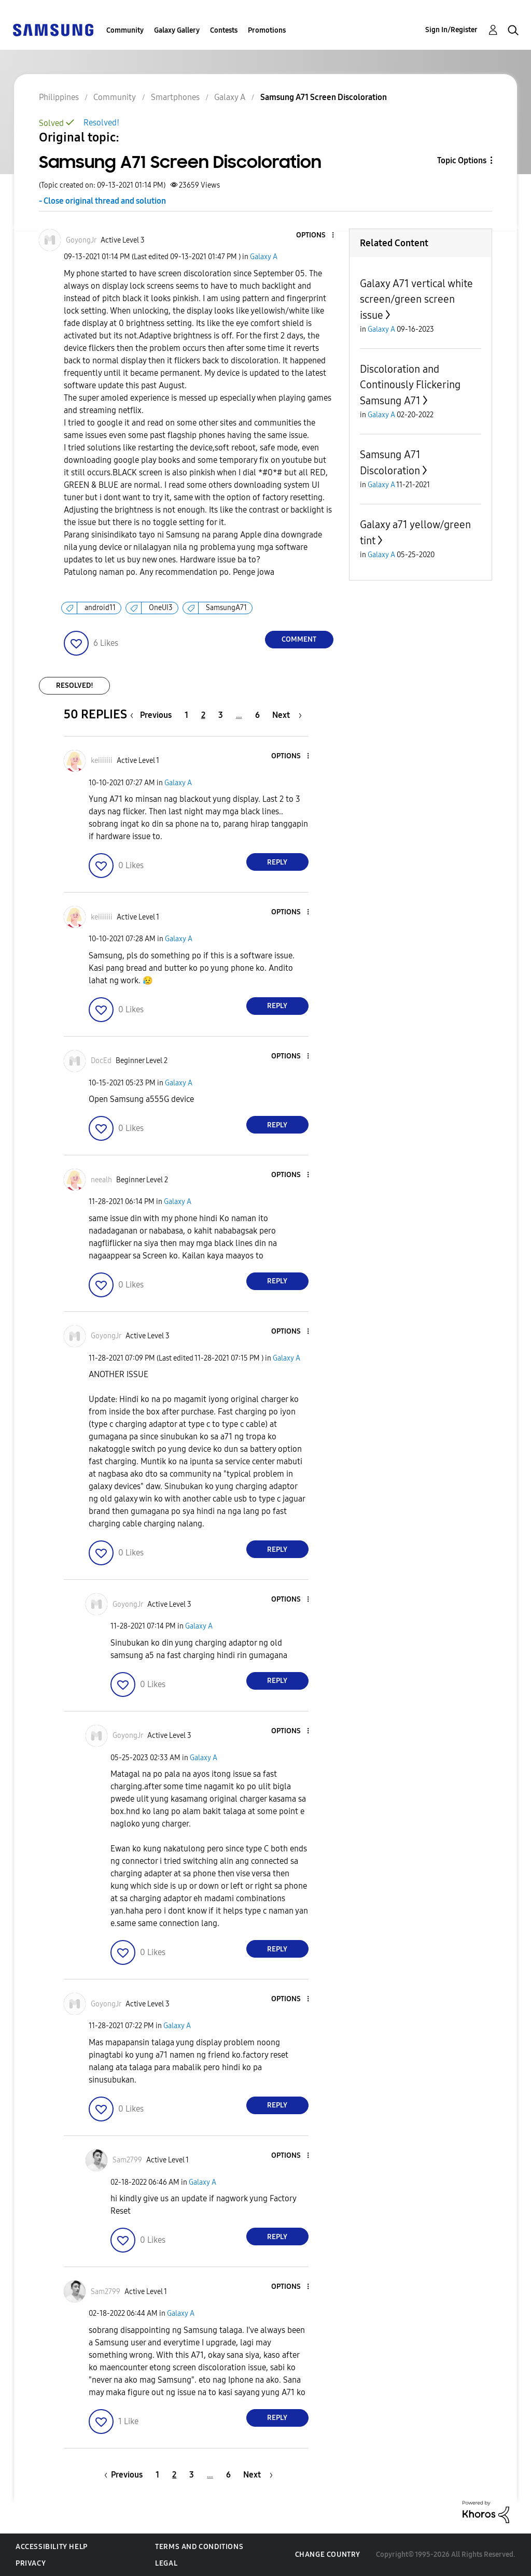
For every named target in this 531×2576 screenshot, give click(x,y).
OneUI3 (161, 607)
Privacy (31, 2563)
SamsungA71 (226, 607)
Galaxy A (263, 256)
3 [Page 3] (220, 715)
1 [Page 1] (186, 715)
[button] (315, 235)
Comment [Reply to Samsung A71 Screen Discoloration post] (299, 639)
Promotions (267, 30)
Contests (223, 30)
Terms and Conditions (199, 2546)
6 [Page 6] (257, 715)
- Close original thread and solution (102, 201)
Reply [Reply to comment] (277, 862)
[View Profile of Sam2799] (127, 2160)
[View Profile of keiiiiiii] (102, 760)
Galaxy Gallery (177, 30)
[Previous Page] (153, 715)
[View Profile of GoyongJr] (81, 240)
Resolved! (101, 123)
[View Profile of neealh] (101, 1180)
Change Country (327, 2554)
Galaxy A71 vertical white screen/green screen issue (416, 299)
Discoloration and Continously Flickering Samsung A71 (410, 385)
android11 (100, 607)
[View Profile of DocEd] (101, 1060)
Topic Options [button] (461, 160)
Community (125, 30)
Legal (166, 2563)
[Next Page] (287, 715)
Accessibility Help (52, 2546)
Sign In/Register (451, 29)
